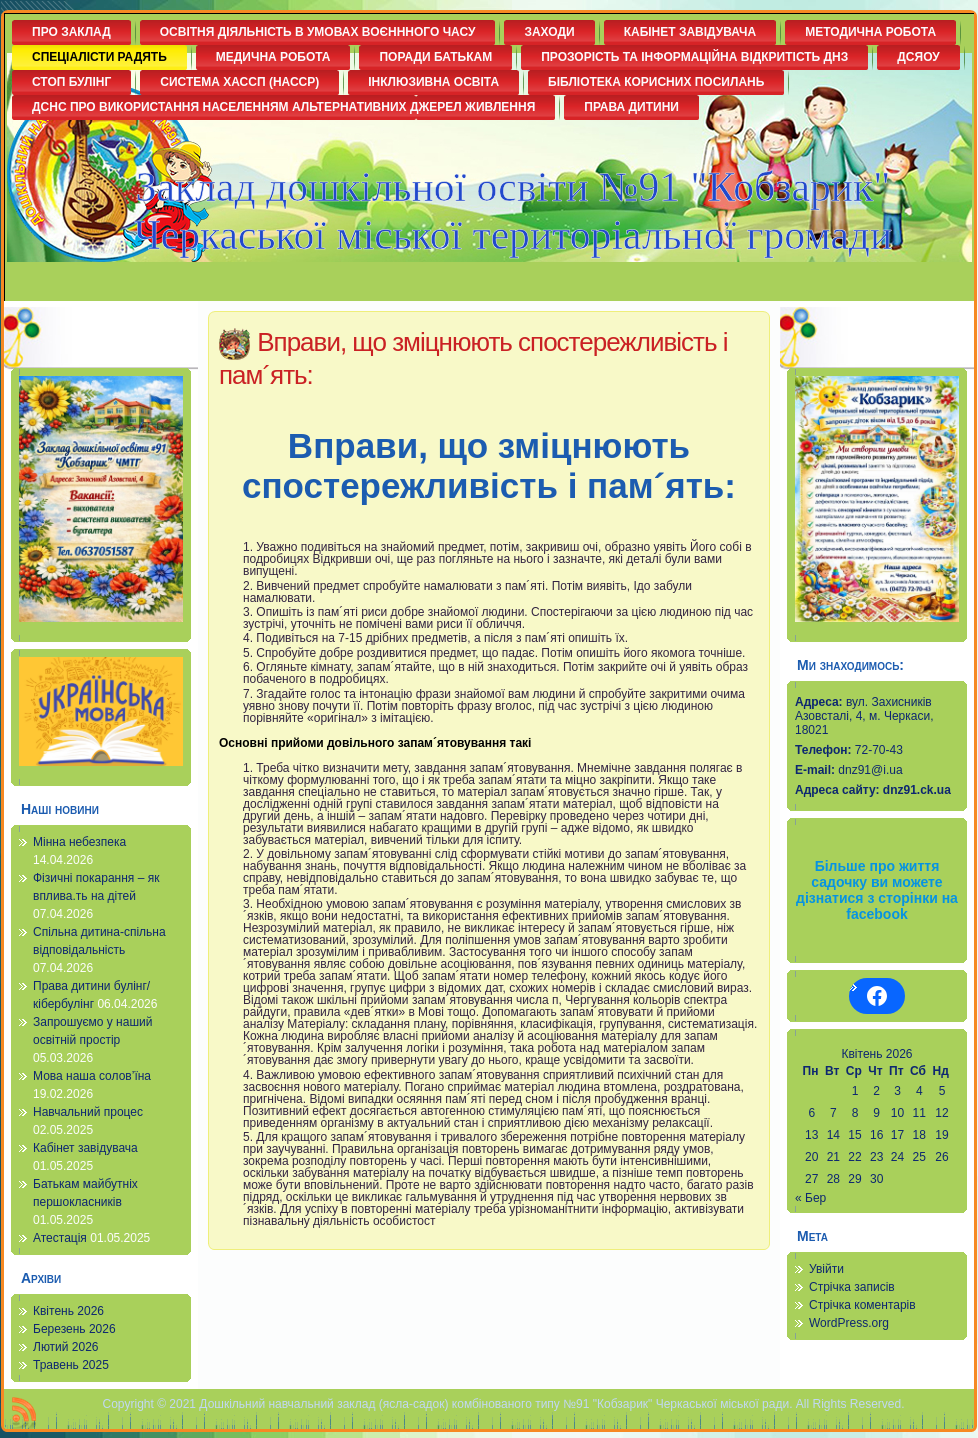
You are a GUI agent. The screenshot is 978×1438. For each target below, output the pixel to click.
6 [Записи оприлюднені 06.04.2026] (811, 1113)
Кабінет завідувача (85, 1148)
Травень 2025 (71, 1365)
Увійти (826, 1269)
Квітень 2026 (68, 1311)
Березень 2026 (74, 1329)
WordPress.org (849, 1323)
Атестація (60, 1238)
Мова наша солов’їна (92, 1076)
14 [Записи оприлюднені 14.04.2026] (833, 1135)
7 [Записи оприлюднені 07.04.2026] (833, 1113)
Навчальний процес (88, 1112)
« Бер (810, 1198)
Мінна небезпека (79, 842)
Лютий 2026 (66, 1347)
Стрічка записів (852, 1287)
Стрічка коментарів (862, 1305)
